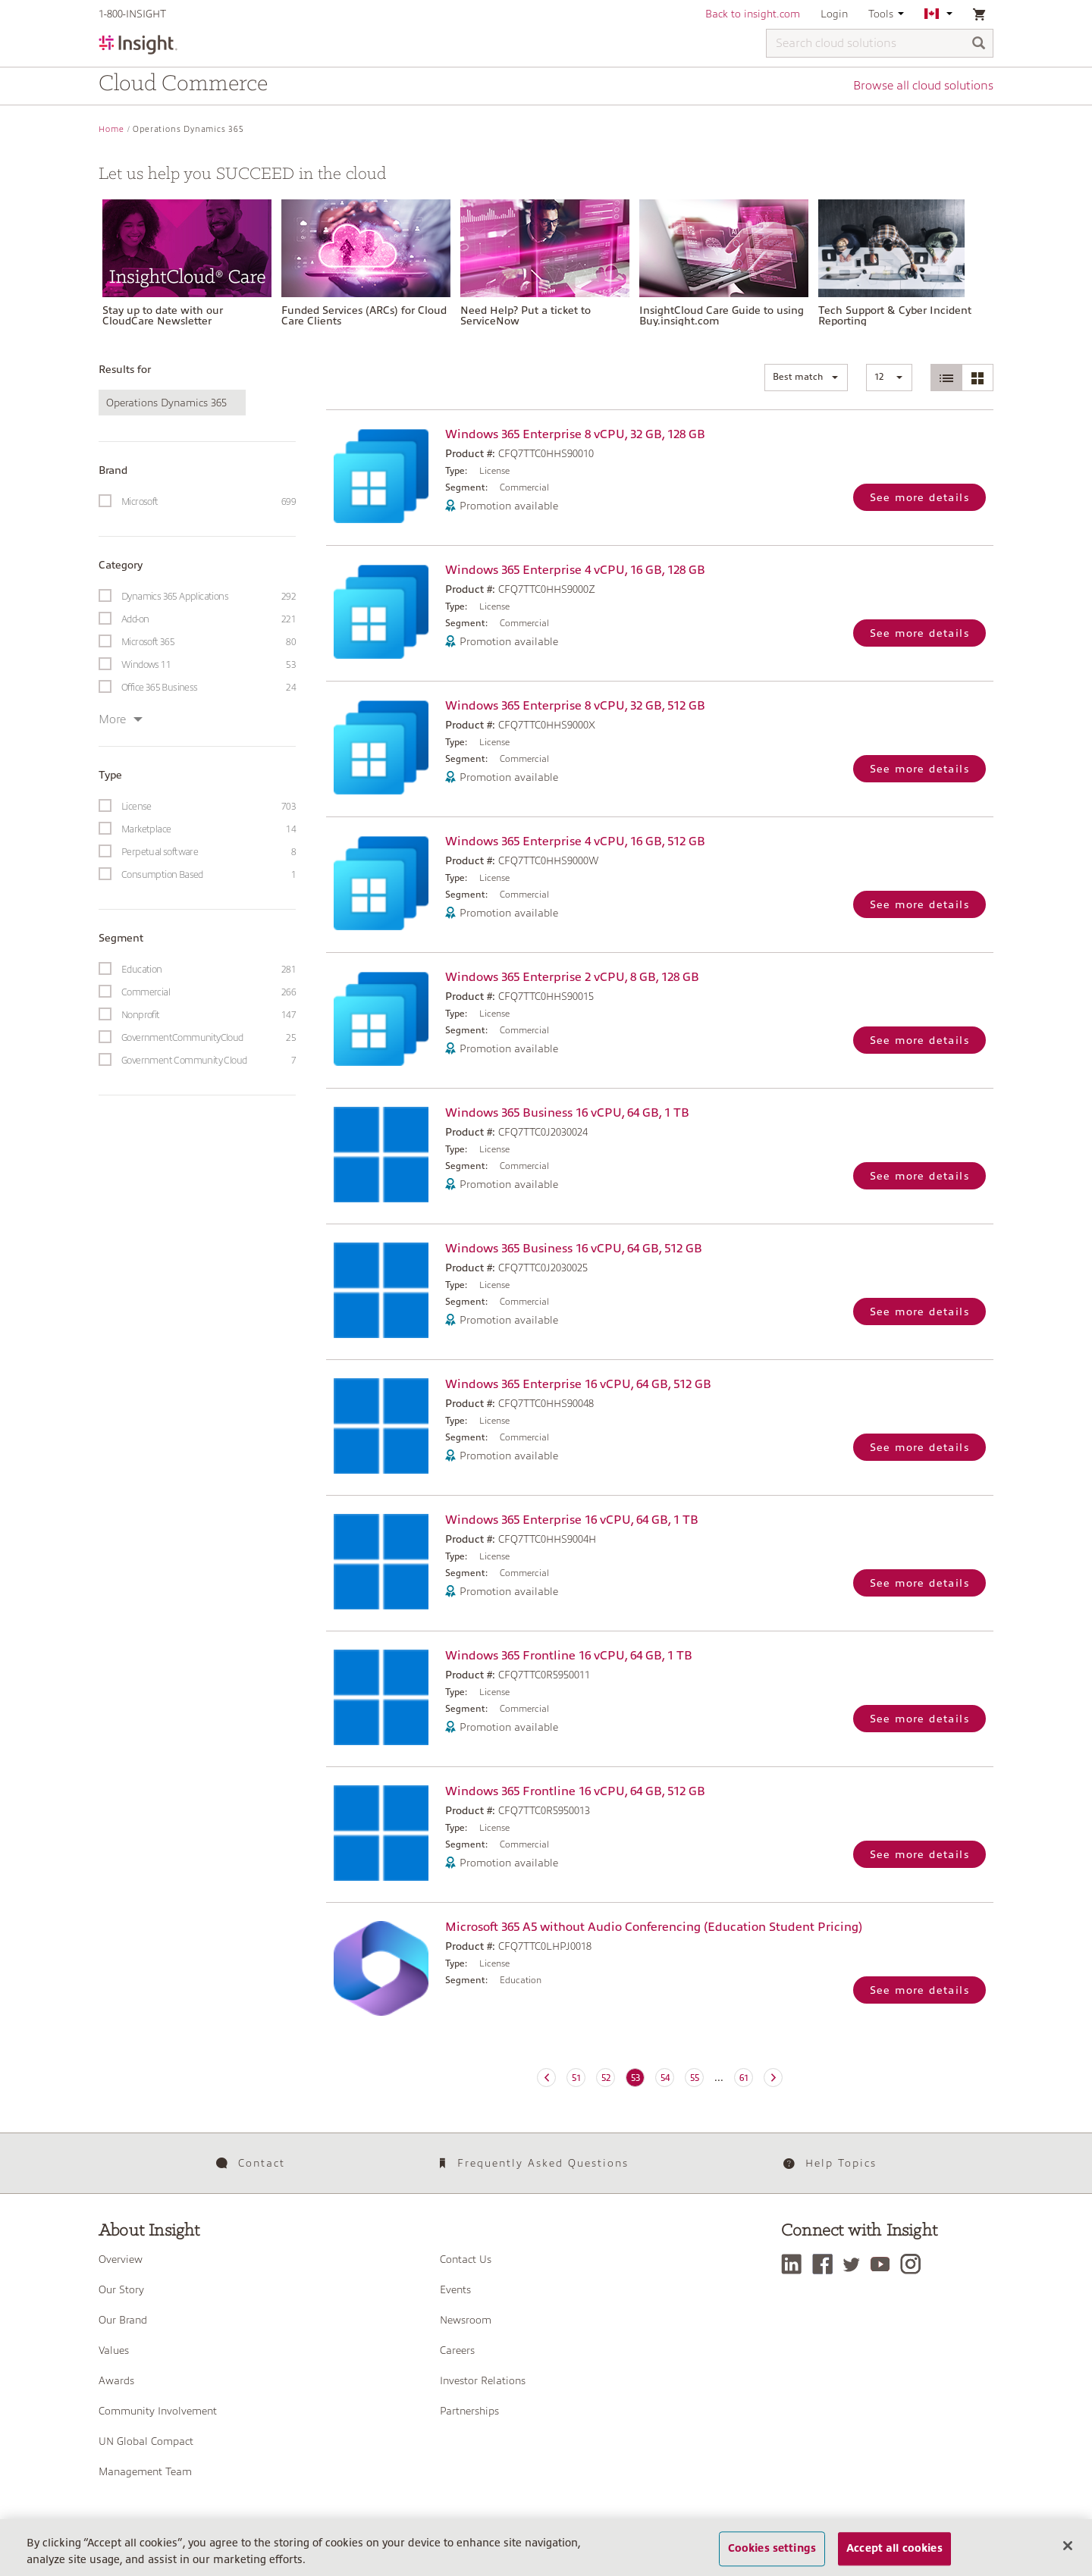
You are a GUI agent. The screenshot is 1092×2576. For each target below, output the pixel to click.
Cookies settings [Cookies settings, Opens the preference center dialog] (772, 2559)
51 (576, 2078)
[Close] (1067, 2556)
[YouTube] (884, 2264)
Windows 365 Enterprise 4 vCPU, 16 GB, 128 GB (575, 570)
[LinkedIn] (795, 2264)
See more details (919, 497)
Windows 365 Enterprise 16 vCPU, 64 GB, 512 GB (578, 1384)
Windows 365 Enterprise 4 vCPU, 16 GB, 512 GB (575, 841)
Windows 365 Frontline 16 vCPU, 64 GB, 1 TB (568, 1656)
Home (111, 129)
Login (834, 14)
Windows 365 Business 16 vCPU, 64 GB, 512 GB (573, 1249)
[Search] (979, 44)
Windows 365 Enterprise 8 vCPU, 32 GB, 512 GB (575, 706)
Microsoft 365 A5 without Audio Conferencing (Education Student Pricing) (653, 1927)
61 (743, 2078)
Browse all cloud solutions (923, 85)
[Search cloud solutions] (879, 43)
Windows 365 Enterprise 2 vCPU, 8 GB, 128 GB (572, 977)
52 (605, 2078)
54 (665, 2078)
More (121, 719)
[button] (806, 377)
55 (694, 2078)
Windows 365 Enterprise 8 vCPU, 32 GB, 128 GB (575, 434)
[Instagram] (914, 2264)
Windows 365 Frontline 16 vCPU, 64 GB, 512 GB (575, 1791)
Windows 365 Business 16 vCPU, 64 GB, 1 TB (567, 1113)
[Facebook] (826, 2264)
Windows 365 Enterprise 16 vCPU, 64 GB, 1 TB (571, 1520)
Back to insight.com (752, 14)
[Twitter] (855, 2264)
